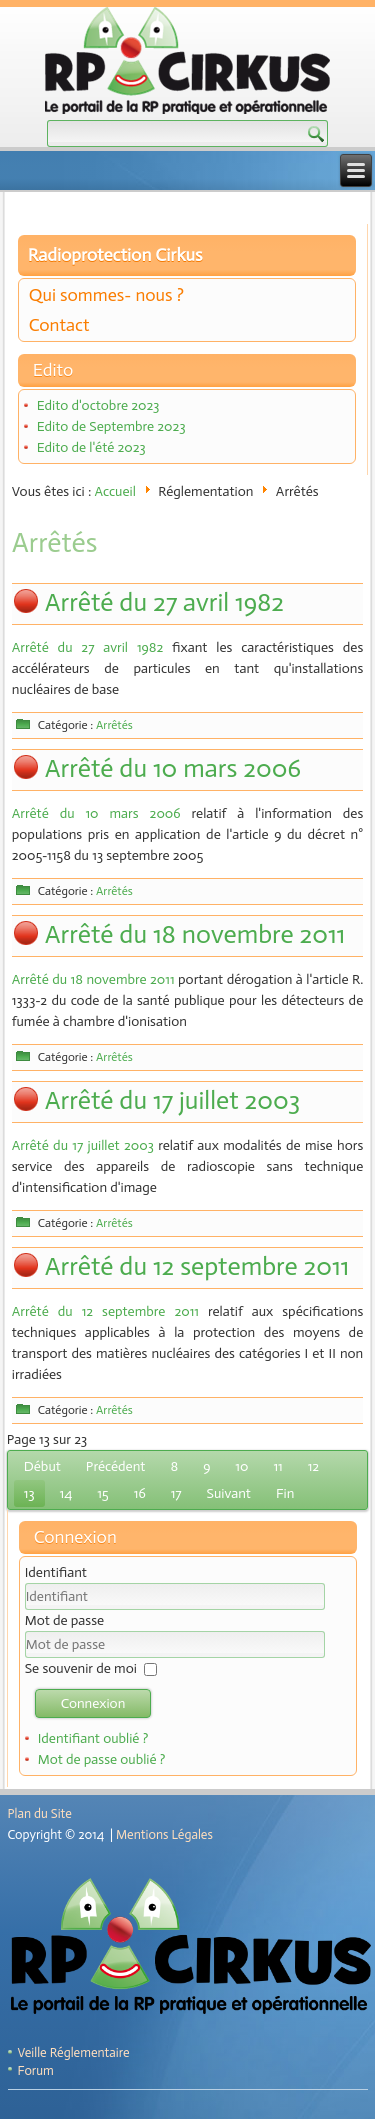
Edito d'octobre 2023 (98, 405)
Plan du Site (40, 1813)
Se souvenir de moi (81, 1668)
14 (66, 1493)
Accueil (115, 491)
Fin (285, 1493)
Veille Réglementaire (74, 2052)
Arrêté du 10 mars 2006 (173, 768)
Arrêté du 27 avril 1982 (164, 602)
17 (176, 1493)
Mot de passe (64, 1620)
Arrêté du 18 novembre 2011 (195, 934)
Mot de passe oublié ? (102, 1759)
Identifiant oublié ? (93, 1738)
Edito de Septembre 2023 (111, 426)
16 (140, 1493)
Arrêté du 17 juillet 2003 (172, 1100)
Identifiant (56, 1572)
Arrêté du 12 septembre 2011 (197, 1266)
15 (103, 1493)
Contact (59, 325)
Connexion (93, 1703)
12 (313, 1466)
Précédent (116, 1466)
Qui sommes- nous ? (106, 295)
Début (42, 1466)
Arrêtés (114, 725)
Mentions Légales (164, 1834)
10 (241, 1466)
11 (277, 1466)
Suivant (229, 1493)
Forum (36, 2070)
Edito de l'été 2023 (91, 447)
